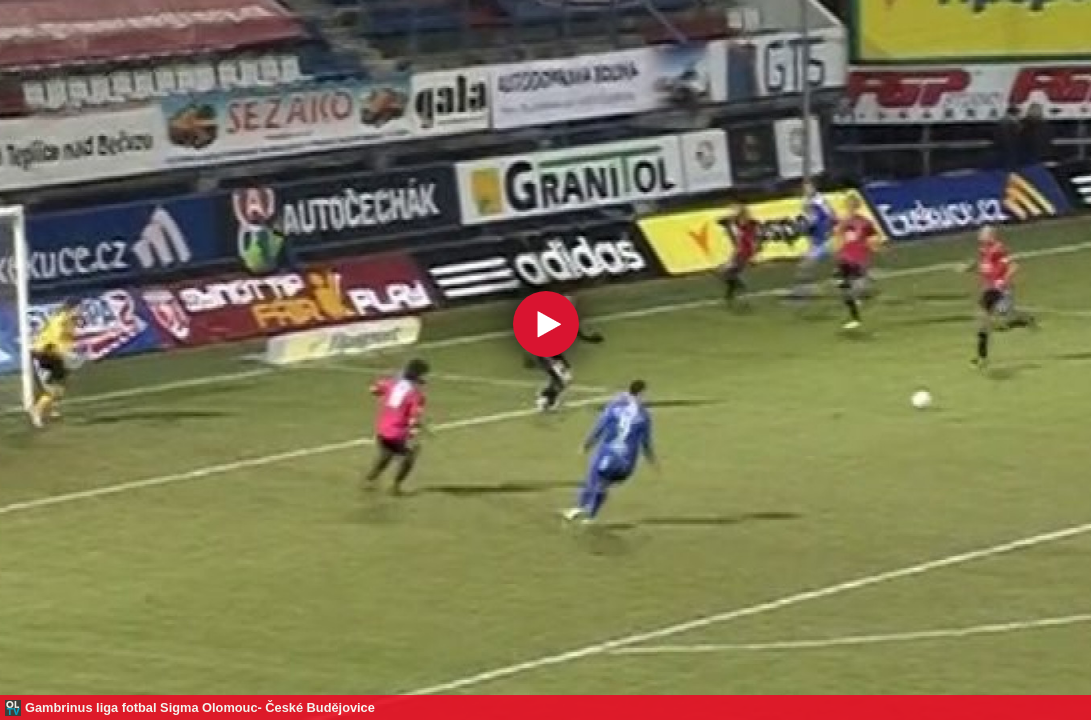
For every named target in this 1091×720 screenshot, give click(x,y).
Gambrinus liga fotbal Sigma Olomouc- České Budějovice (200, 707)
